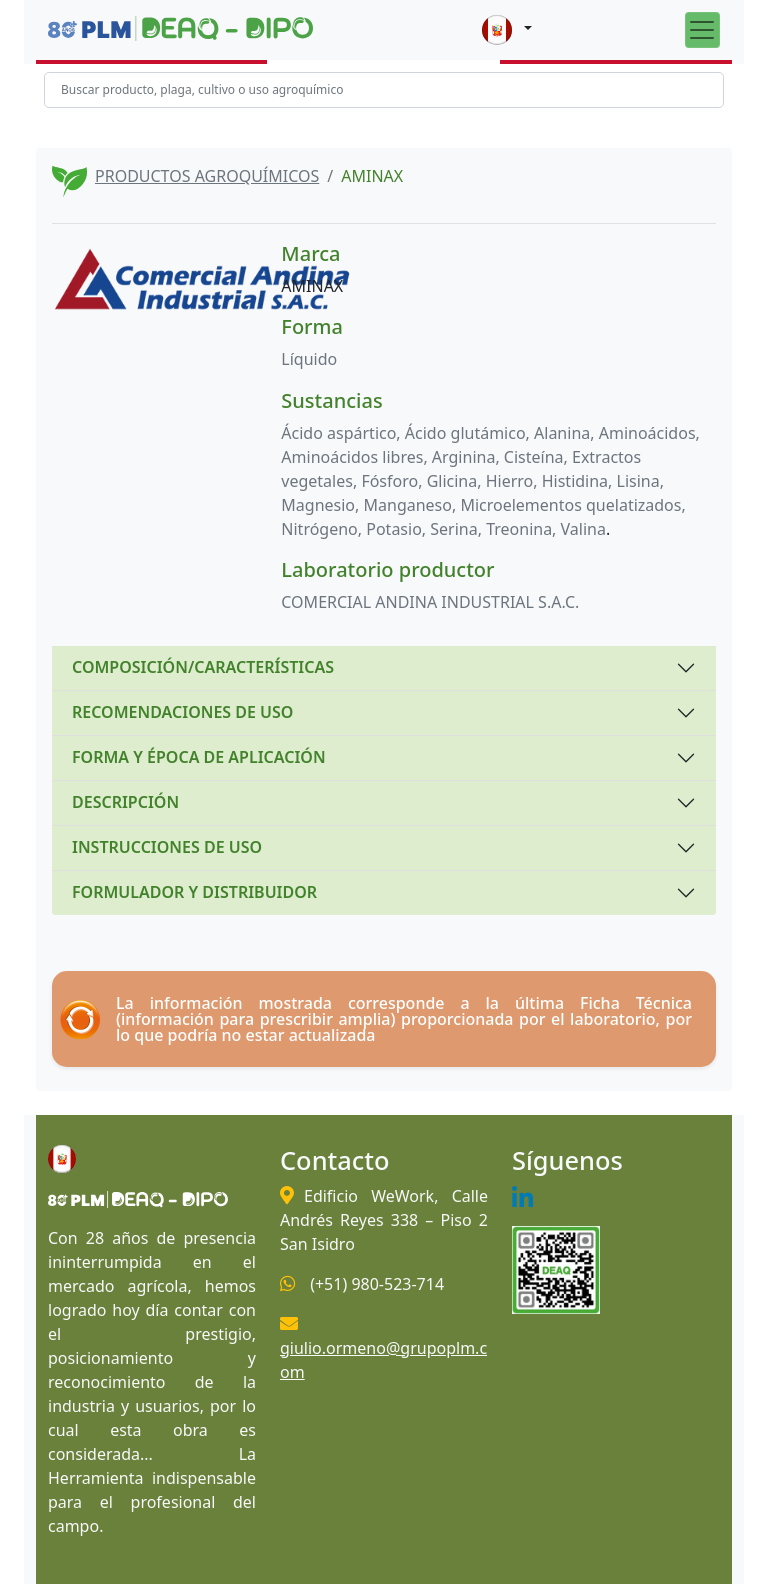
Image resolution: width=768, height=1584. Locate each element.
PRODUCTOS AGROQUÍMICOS (207, 176)
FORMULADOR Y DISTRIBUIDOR (194, 892)
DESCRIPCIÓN (125, 802)
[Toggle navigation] (702, 29)
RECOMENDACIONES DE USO (182, 712)
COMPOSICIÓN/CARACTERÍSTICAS (203, 667)
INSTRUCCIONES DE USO (167, 847)
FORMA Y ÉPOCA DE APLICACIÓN (199, 757)
